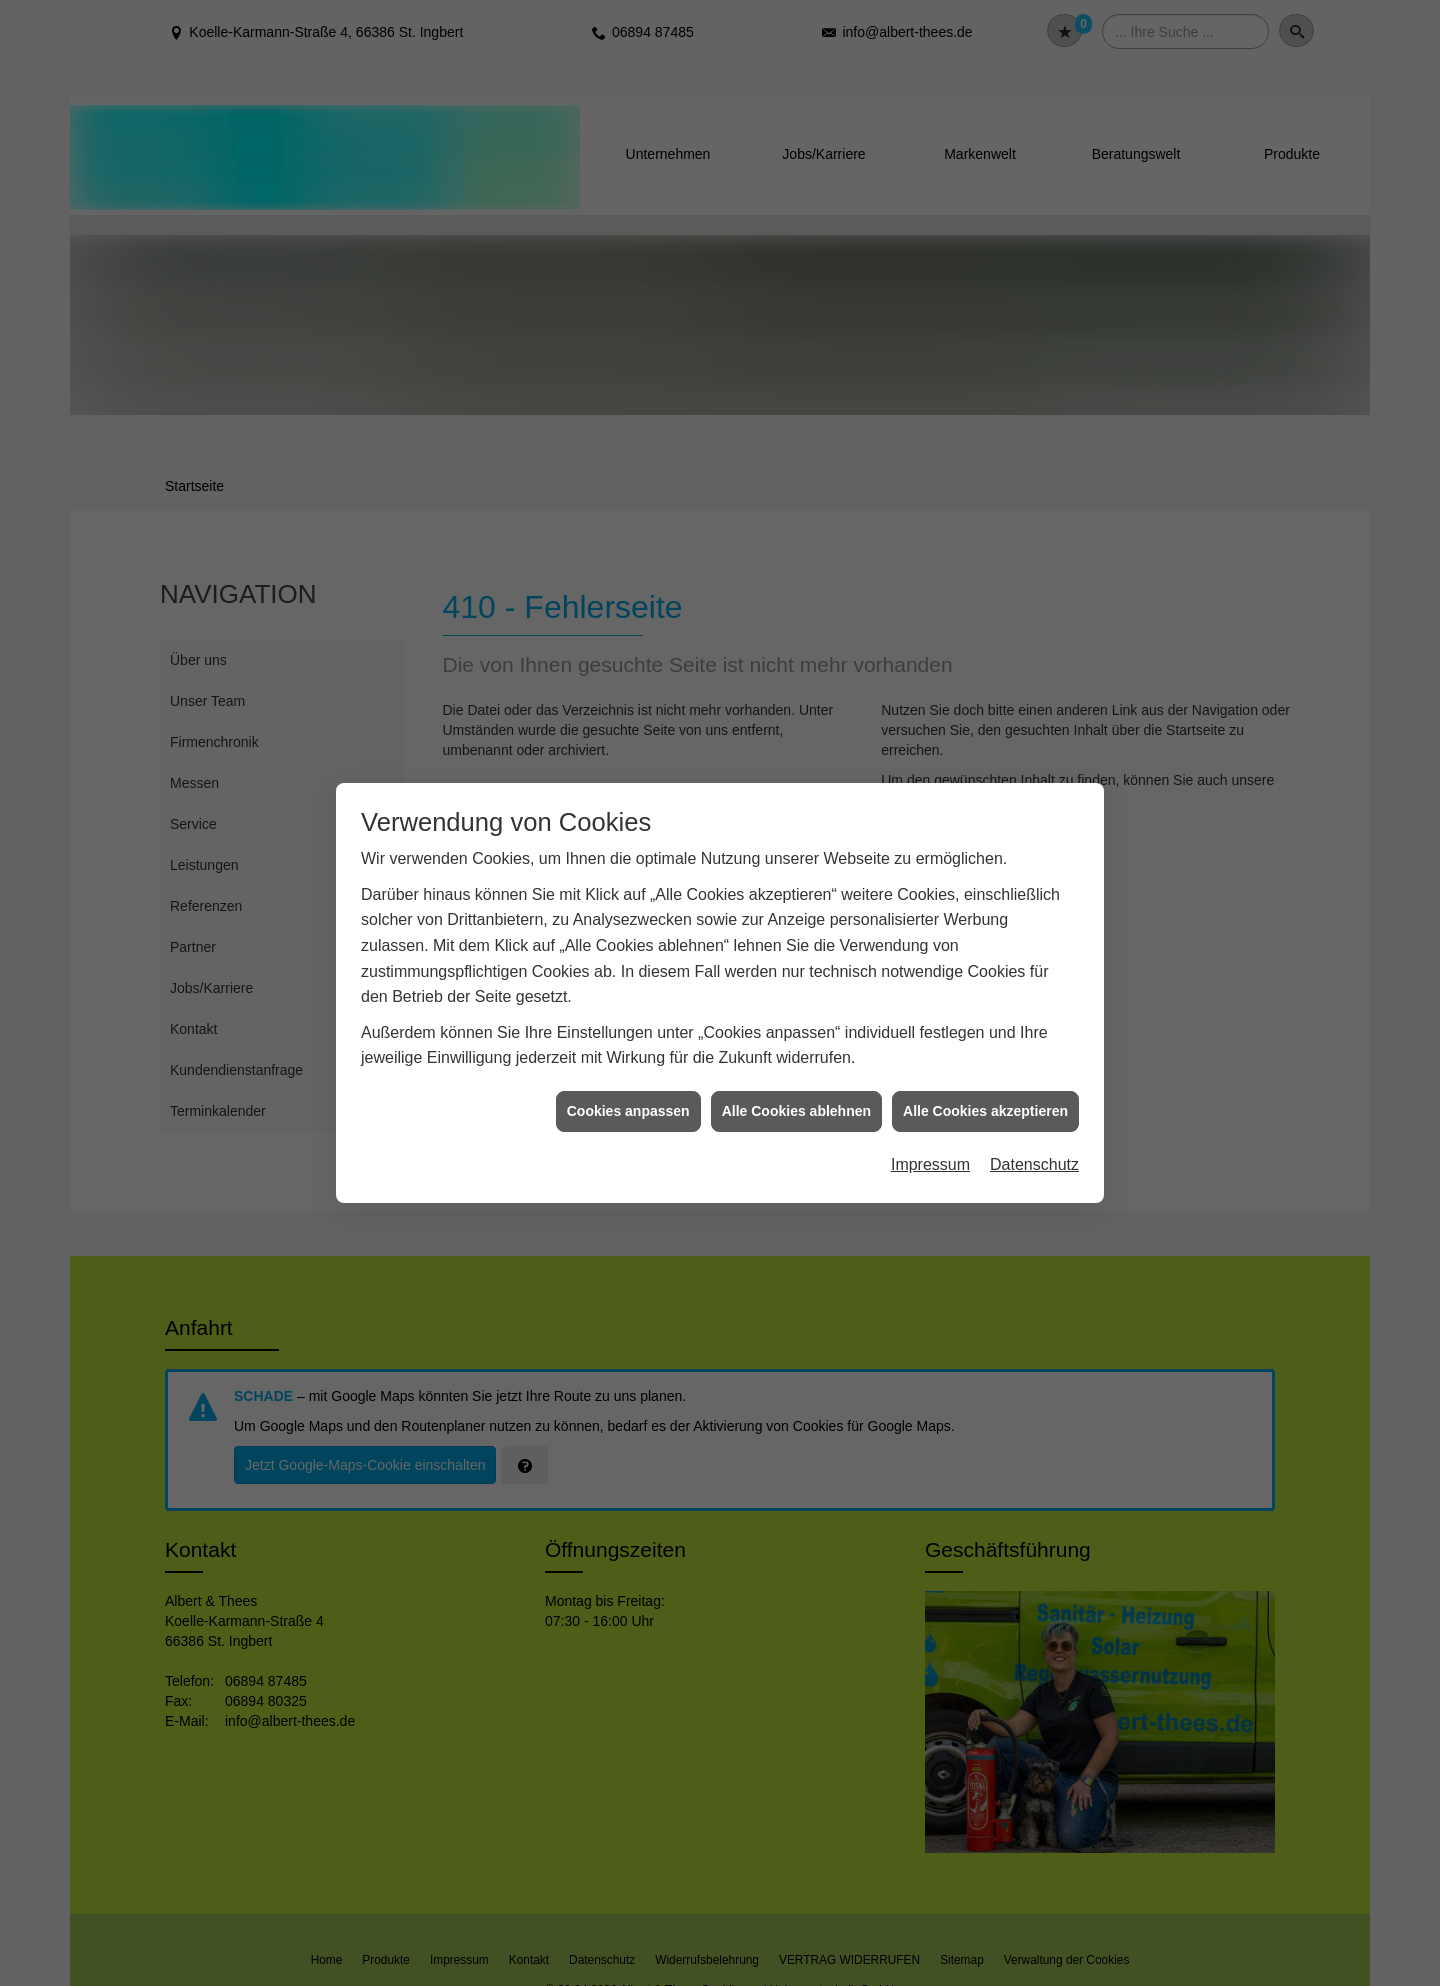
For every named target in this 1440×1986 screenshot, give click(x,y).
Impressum (930, 1164)
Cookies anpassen (628, 1111)
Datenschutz (1034, 1164)
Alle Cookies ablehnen (796, 1111)
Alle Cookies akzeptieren (985, 1111)
